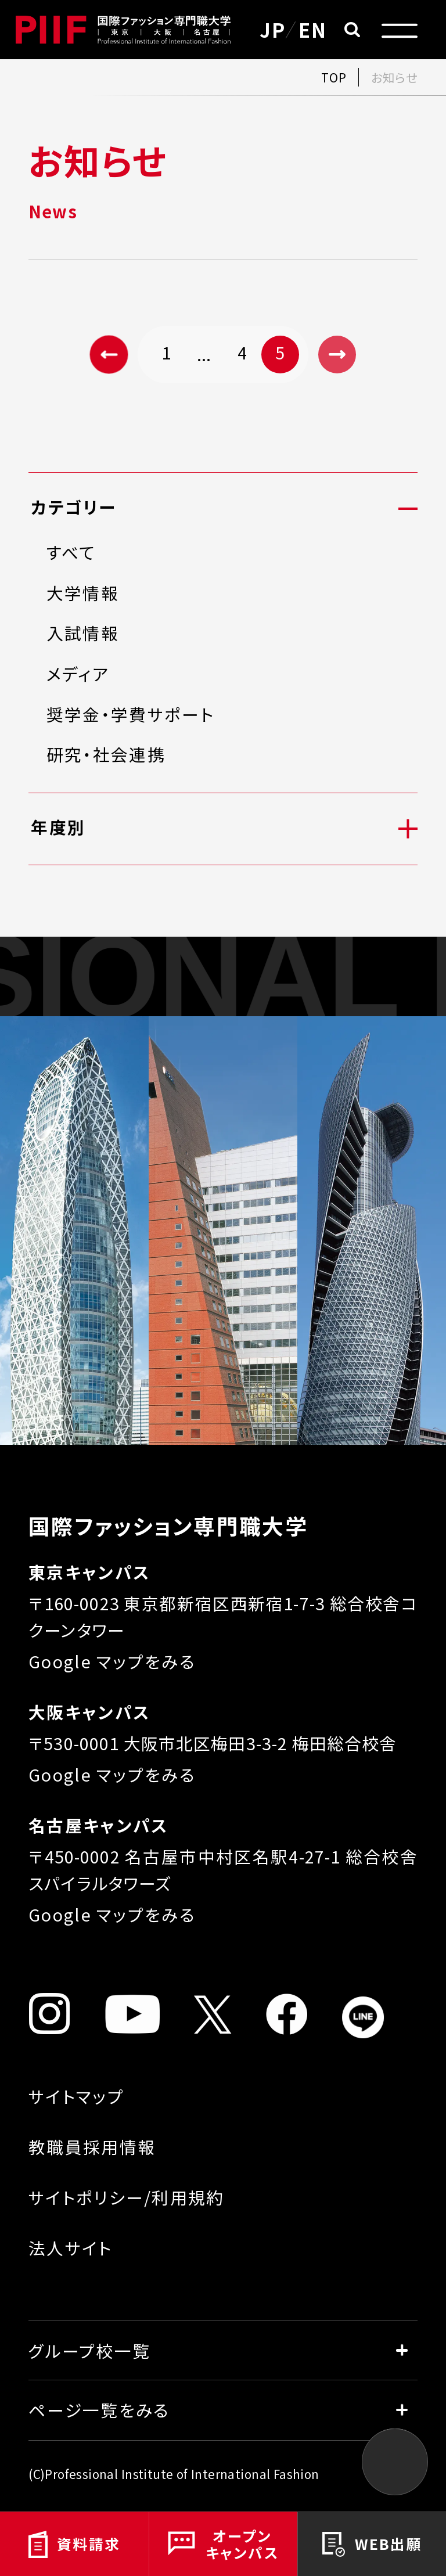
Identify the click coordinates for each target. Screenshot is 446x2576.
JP (273, 29)
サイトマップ (76, 2096)
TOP (334, 77)
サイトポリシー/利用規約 (126, 2197)
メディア (77, 673)
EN (313, 29)
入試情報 (82, 633)
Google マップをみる (112, 1661)
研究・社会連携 (106, 754)
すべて (71, 552)
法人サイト (70, 2248)
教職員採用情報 (92, 2146)
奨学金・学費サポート (130, 714)
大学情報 (82, 593)
